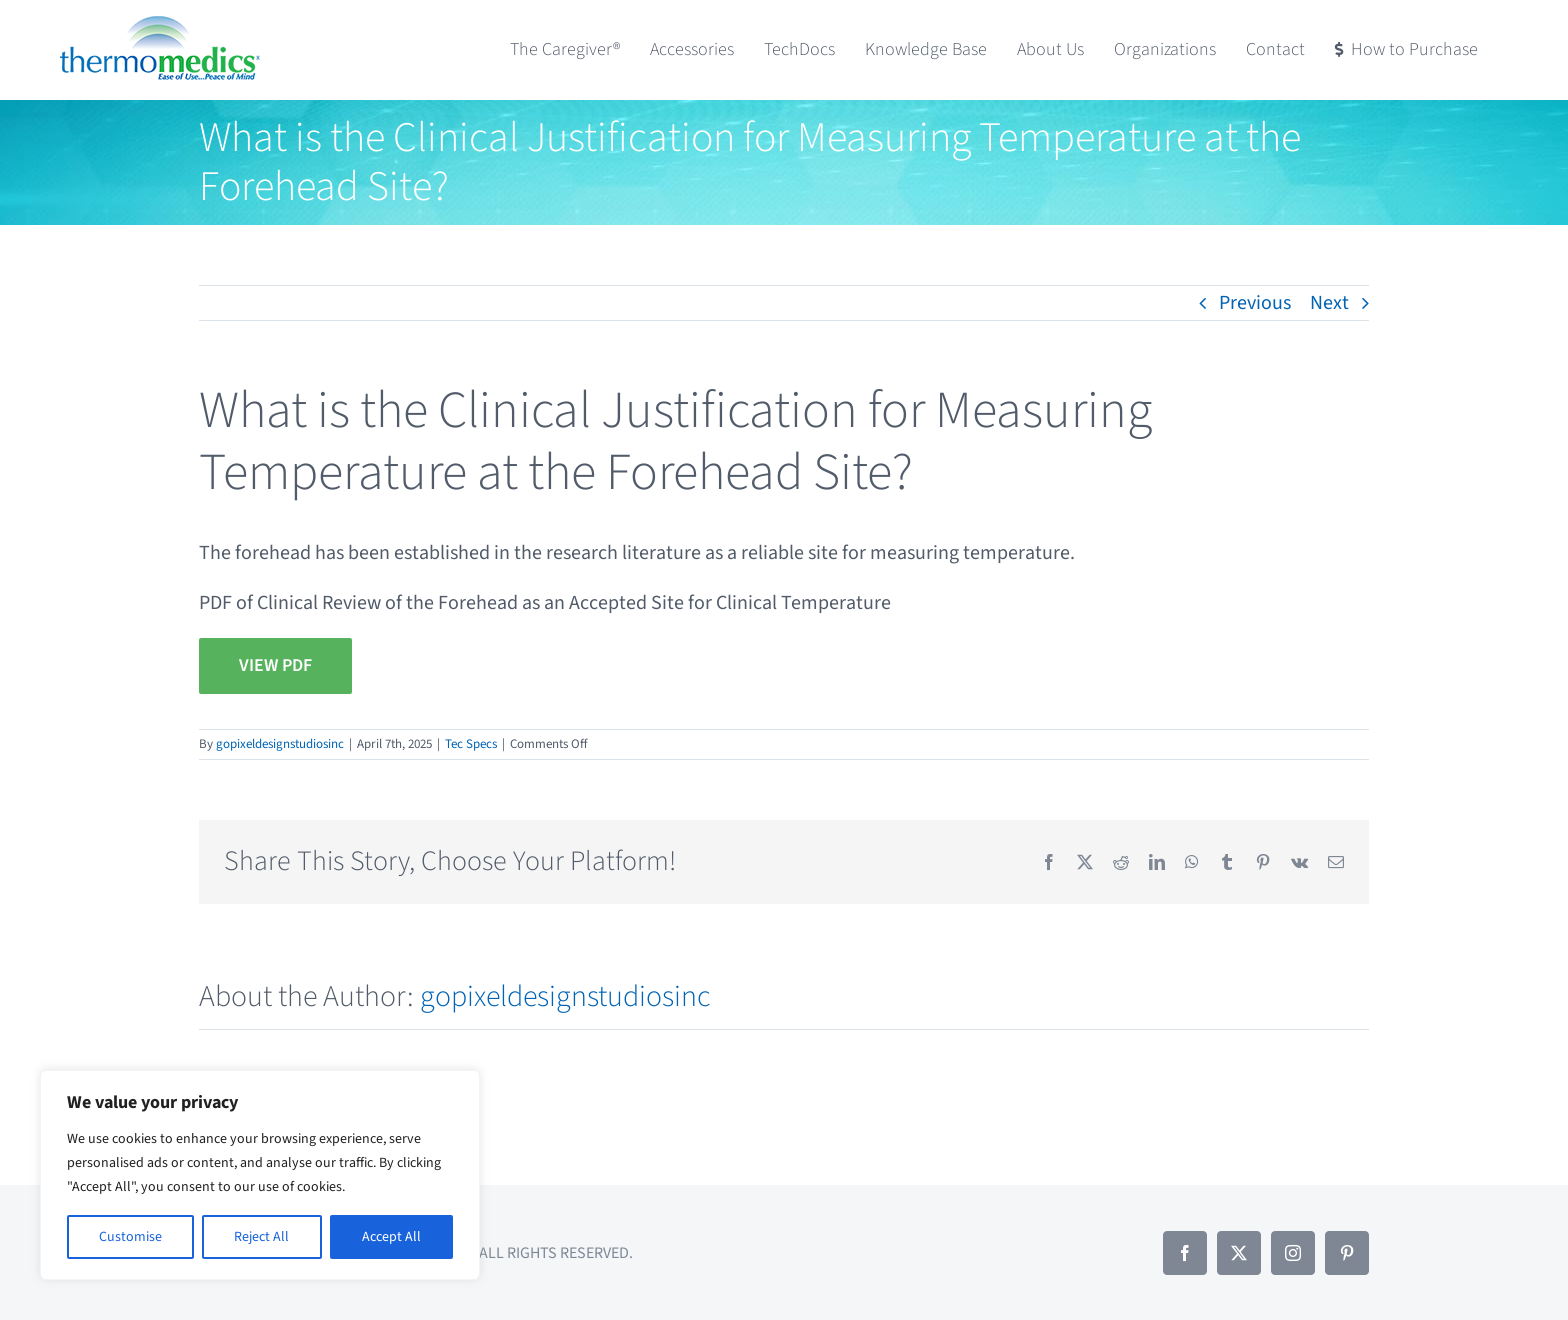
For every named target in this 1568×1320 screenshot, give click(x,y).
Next (1329, 303)
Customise (130, 1237)
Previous (1255, 303)
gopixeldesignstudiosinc (280, 744)
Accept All (391, 1237)
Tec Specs (471, 744)
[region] (260, 1175)
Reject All (261, 1237)
